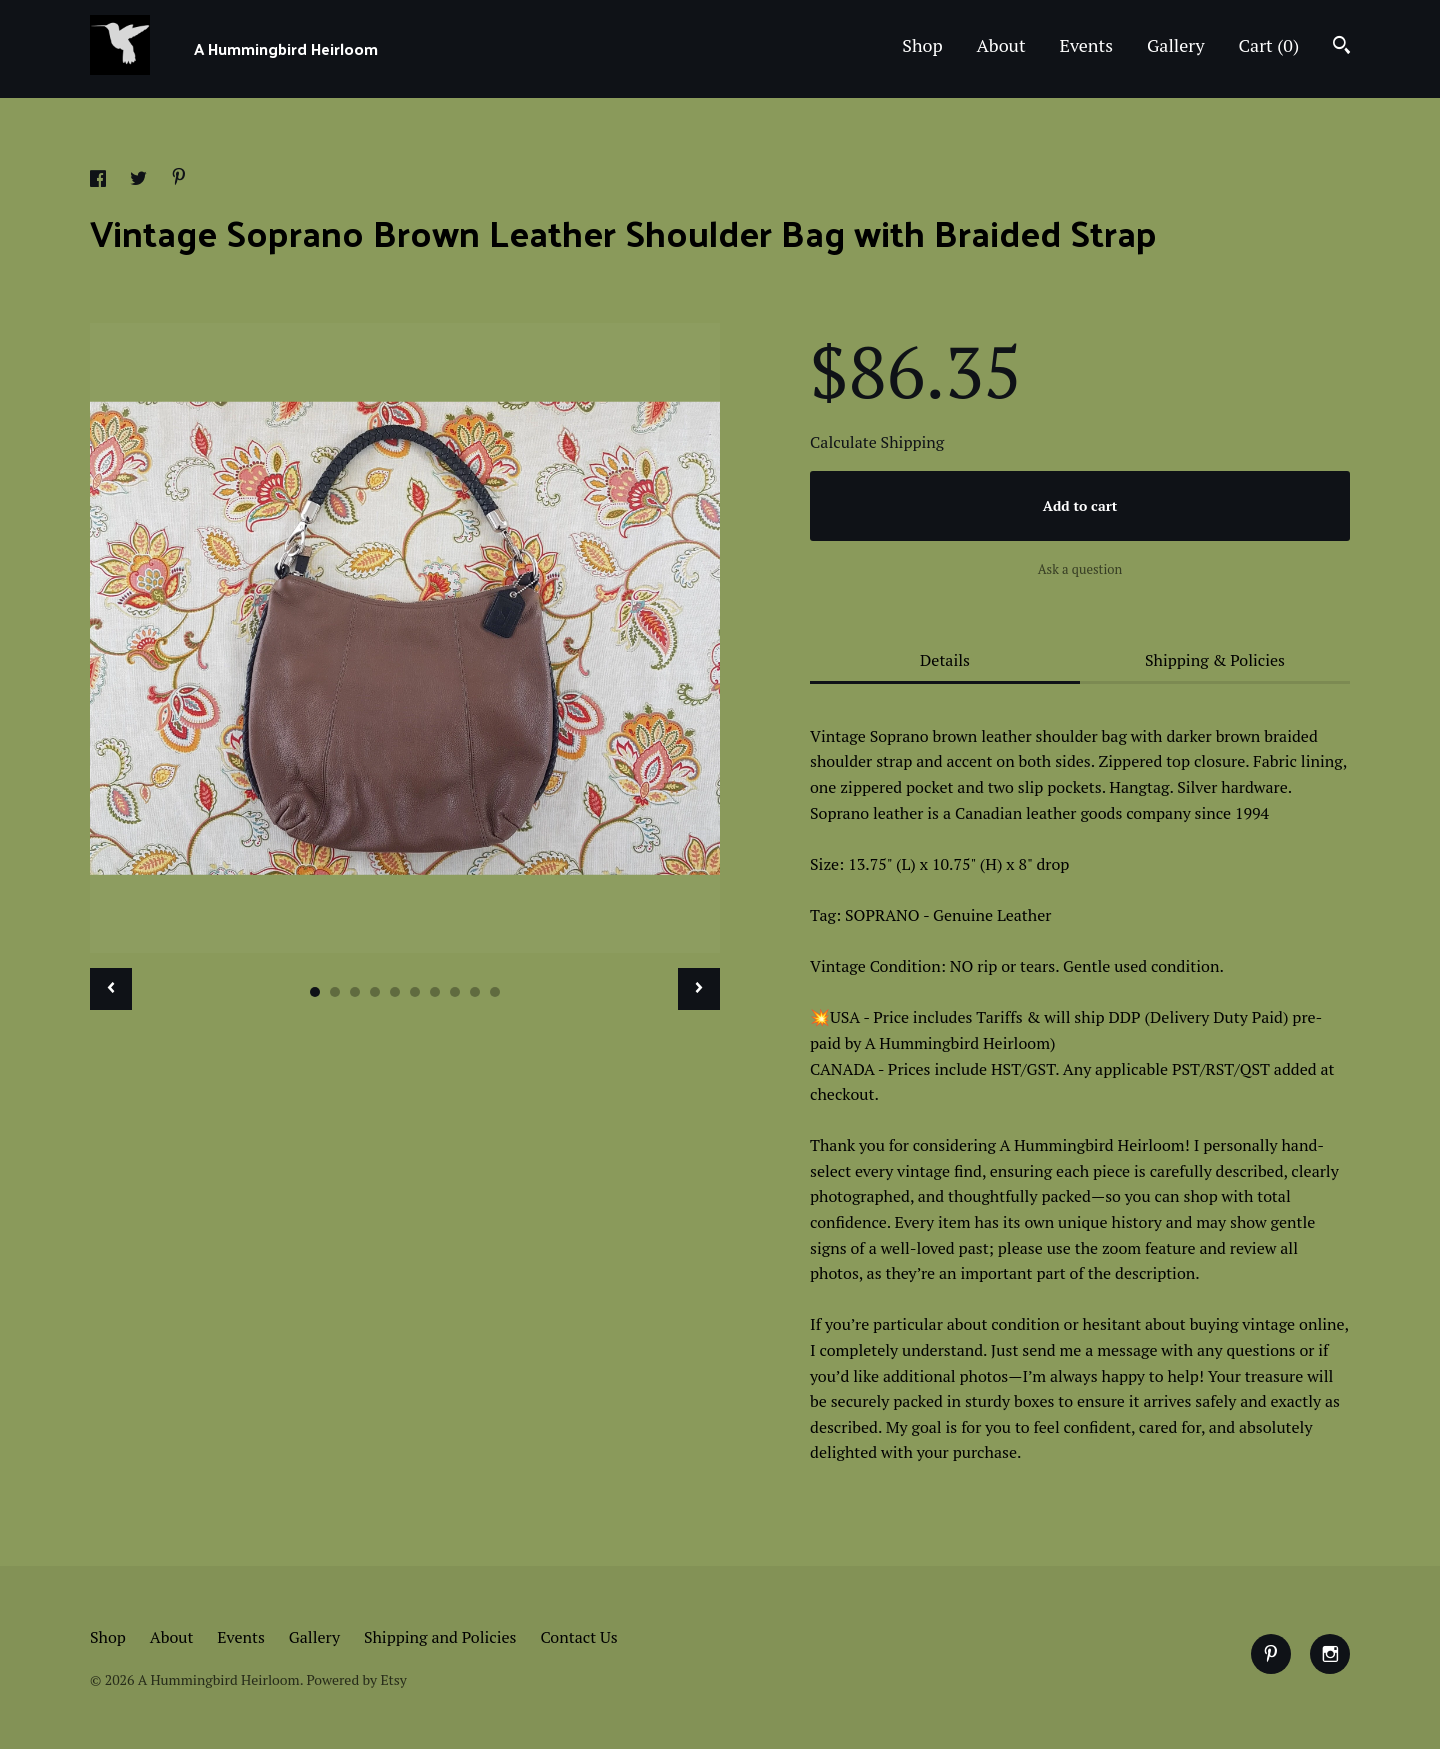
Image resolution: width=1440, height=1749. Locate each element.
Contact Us (578, 1637)
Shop (922, 45)
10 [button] (495, 992)
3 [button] (355, 992)
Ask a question (1080, 569)
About (1001, 45)
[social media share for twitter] (140, 181)
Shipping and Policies (440, 1637)
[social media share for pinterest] (179, 179)
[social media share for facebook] (100, 181)
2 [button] (335, 992)
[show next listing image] (699, 989)
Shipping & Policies (1215, 660)
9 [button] (475, 992)
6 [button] (415, 992)
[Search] (1341, 47)
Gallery (1176, 45)
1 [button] (315, 992)
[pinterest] (1271, 1654)
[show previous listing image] (111, 989)
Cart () (1268, 45)
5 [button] (395, 992)
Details (945, 660)
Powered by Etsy (356, 1679)
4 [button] (375, 992)
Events (1087, 45)
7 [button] (435, 992)
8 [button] (455, 992)
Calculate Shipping (877, 442)
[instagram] (1330, 1654)
